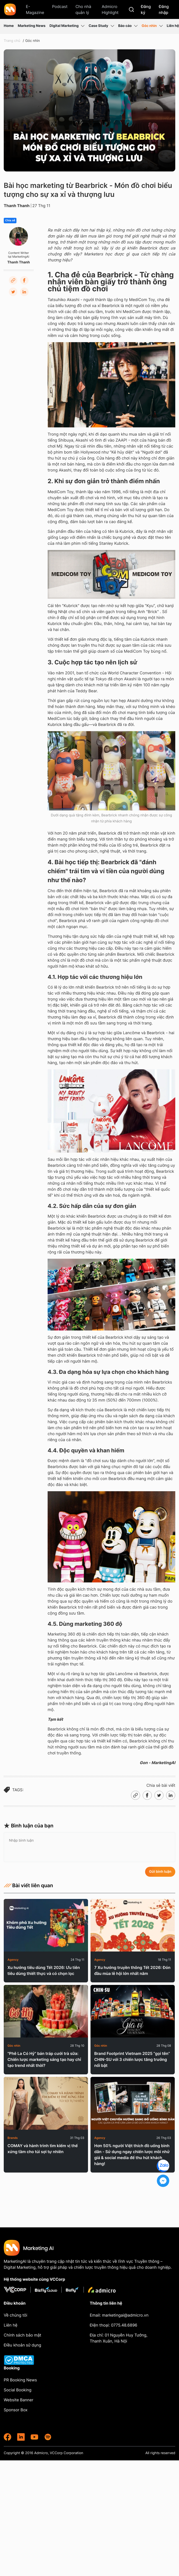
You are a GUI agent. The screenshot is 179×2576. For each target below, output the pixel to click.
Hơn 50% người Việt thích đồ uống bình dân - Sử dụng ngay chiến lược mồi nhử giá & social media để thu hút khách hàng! (132, 2154)
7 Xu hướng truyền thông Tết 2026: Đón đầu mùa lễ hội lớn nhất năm (132, 1970)
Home (9, 26)
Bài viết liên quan (28, 1885)
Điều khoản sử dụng (22, 2344)
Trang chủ (12, 41)
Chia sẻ (10, 220)
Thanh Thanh (17, 205)
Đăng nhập (164, 9)
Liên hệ (173, 26)
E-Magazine (35, 9)
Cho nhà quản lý (83, 9)
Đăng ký (146, 9)
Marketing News (31, 26)
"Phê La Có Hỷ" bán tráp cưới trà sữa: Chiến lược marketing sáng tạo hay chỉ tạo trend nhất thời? (44, 2059)
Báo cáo (128, 26)
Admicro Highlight (110, 9)
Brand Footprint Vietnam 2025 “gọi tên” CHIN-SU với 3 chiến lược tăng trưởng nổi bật (132, 2059)
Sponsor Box (15, 2409)
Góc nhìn (152, 26)
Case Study (101, 26)
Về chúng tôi (15, 2315)
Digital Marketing (67, 26)
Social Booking (17, 2389)
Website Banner (18, 2399)
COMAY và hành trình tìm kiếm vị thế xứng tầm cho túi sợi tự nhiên (42, 2148)
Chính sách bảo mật (22, 2335)
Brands (12, 2138)
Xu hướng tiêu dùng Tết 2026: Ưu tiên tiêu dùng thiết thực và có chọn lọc (43, 1970)
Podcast (60, 6)
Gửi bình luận (160, 1872)
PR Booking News (20, 2379)
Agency (12, 1959)
